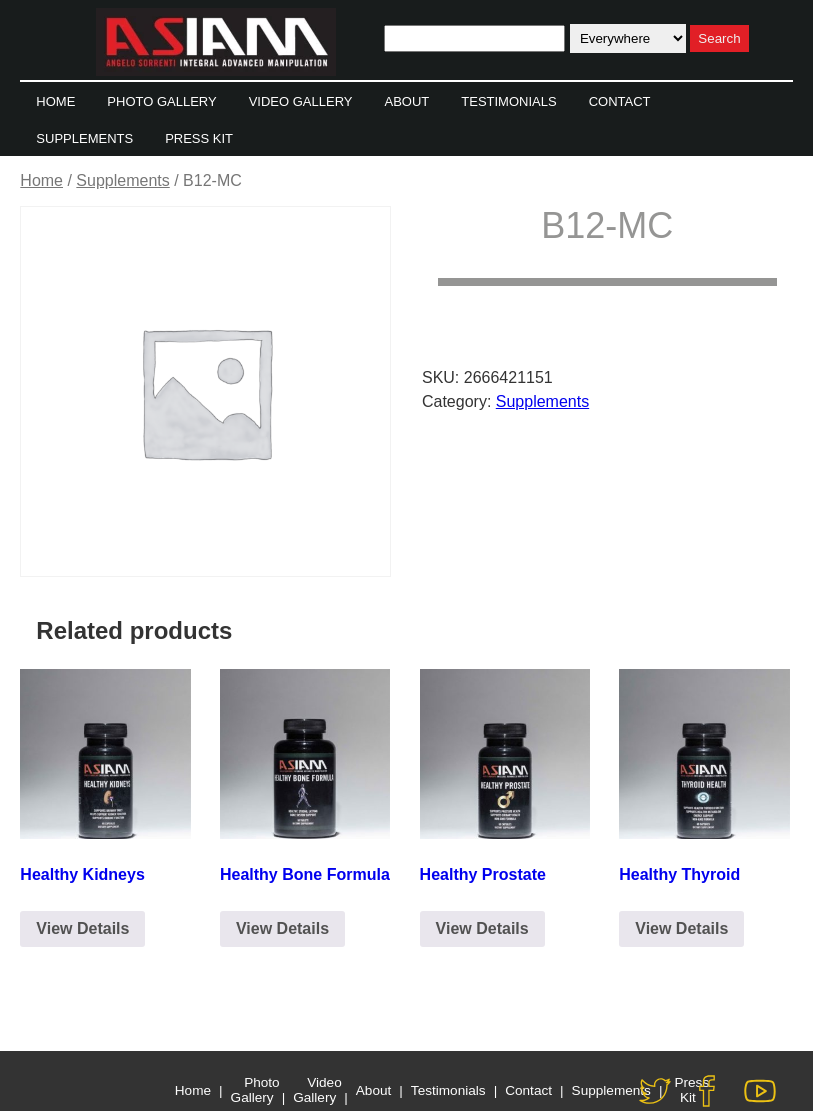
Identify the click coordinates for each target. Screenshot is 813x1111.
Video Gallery (301, 101)
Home (55, 101)
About (406, 101)
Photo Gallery (161, 101)
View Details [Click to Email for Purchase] (82, 928)
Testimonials (508, 101)
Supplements (84, 138)
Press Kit (199, 138)
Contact (620, 101)
